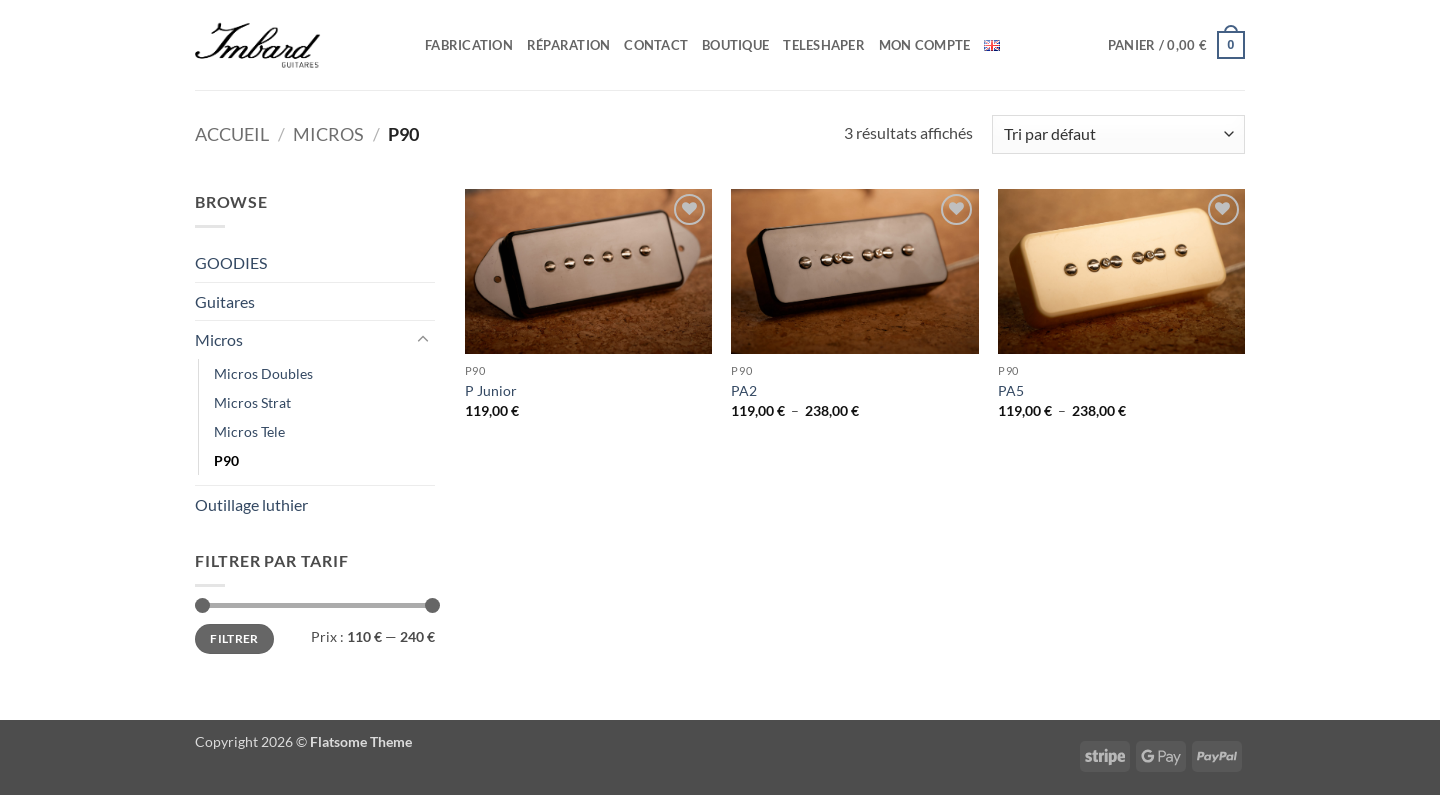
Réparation (569, 45)
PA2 (744, 390)
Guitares (225, 301)
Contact (656, 45)
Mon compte (925, 45)
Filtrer (234, 638)
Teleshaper (824, 45)
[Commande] (1118, 134)
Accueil (232, 134)
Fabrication (469, 45)
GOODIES (231, 262)
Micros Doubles (263, 373)
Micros (328, 134)
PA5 (1011, 390)
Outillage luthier (251, 504)
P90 (226, 460)
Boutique (735, 45)
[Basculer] (423, 340)
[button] (1176, 45)
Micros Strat (252, 402)
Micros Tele (249, 431)
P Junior (491, 390)
